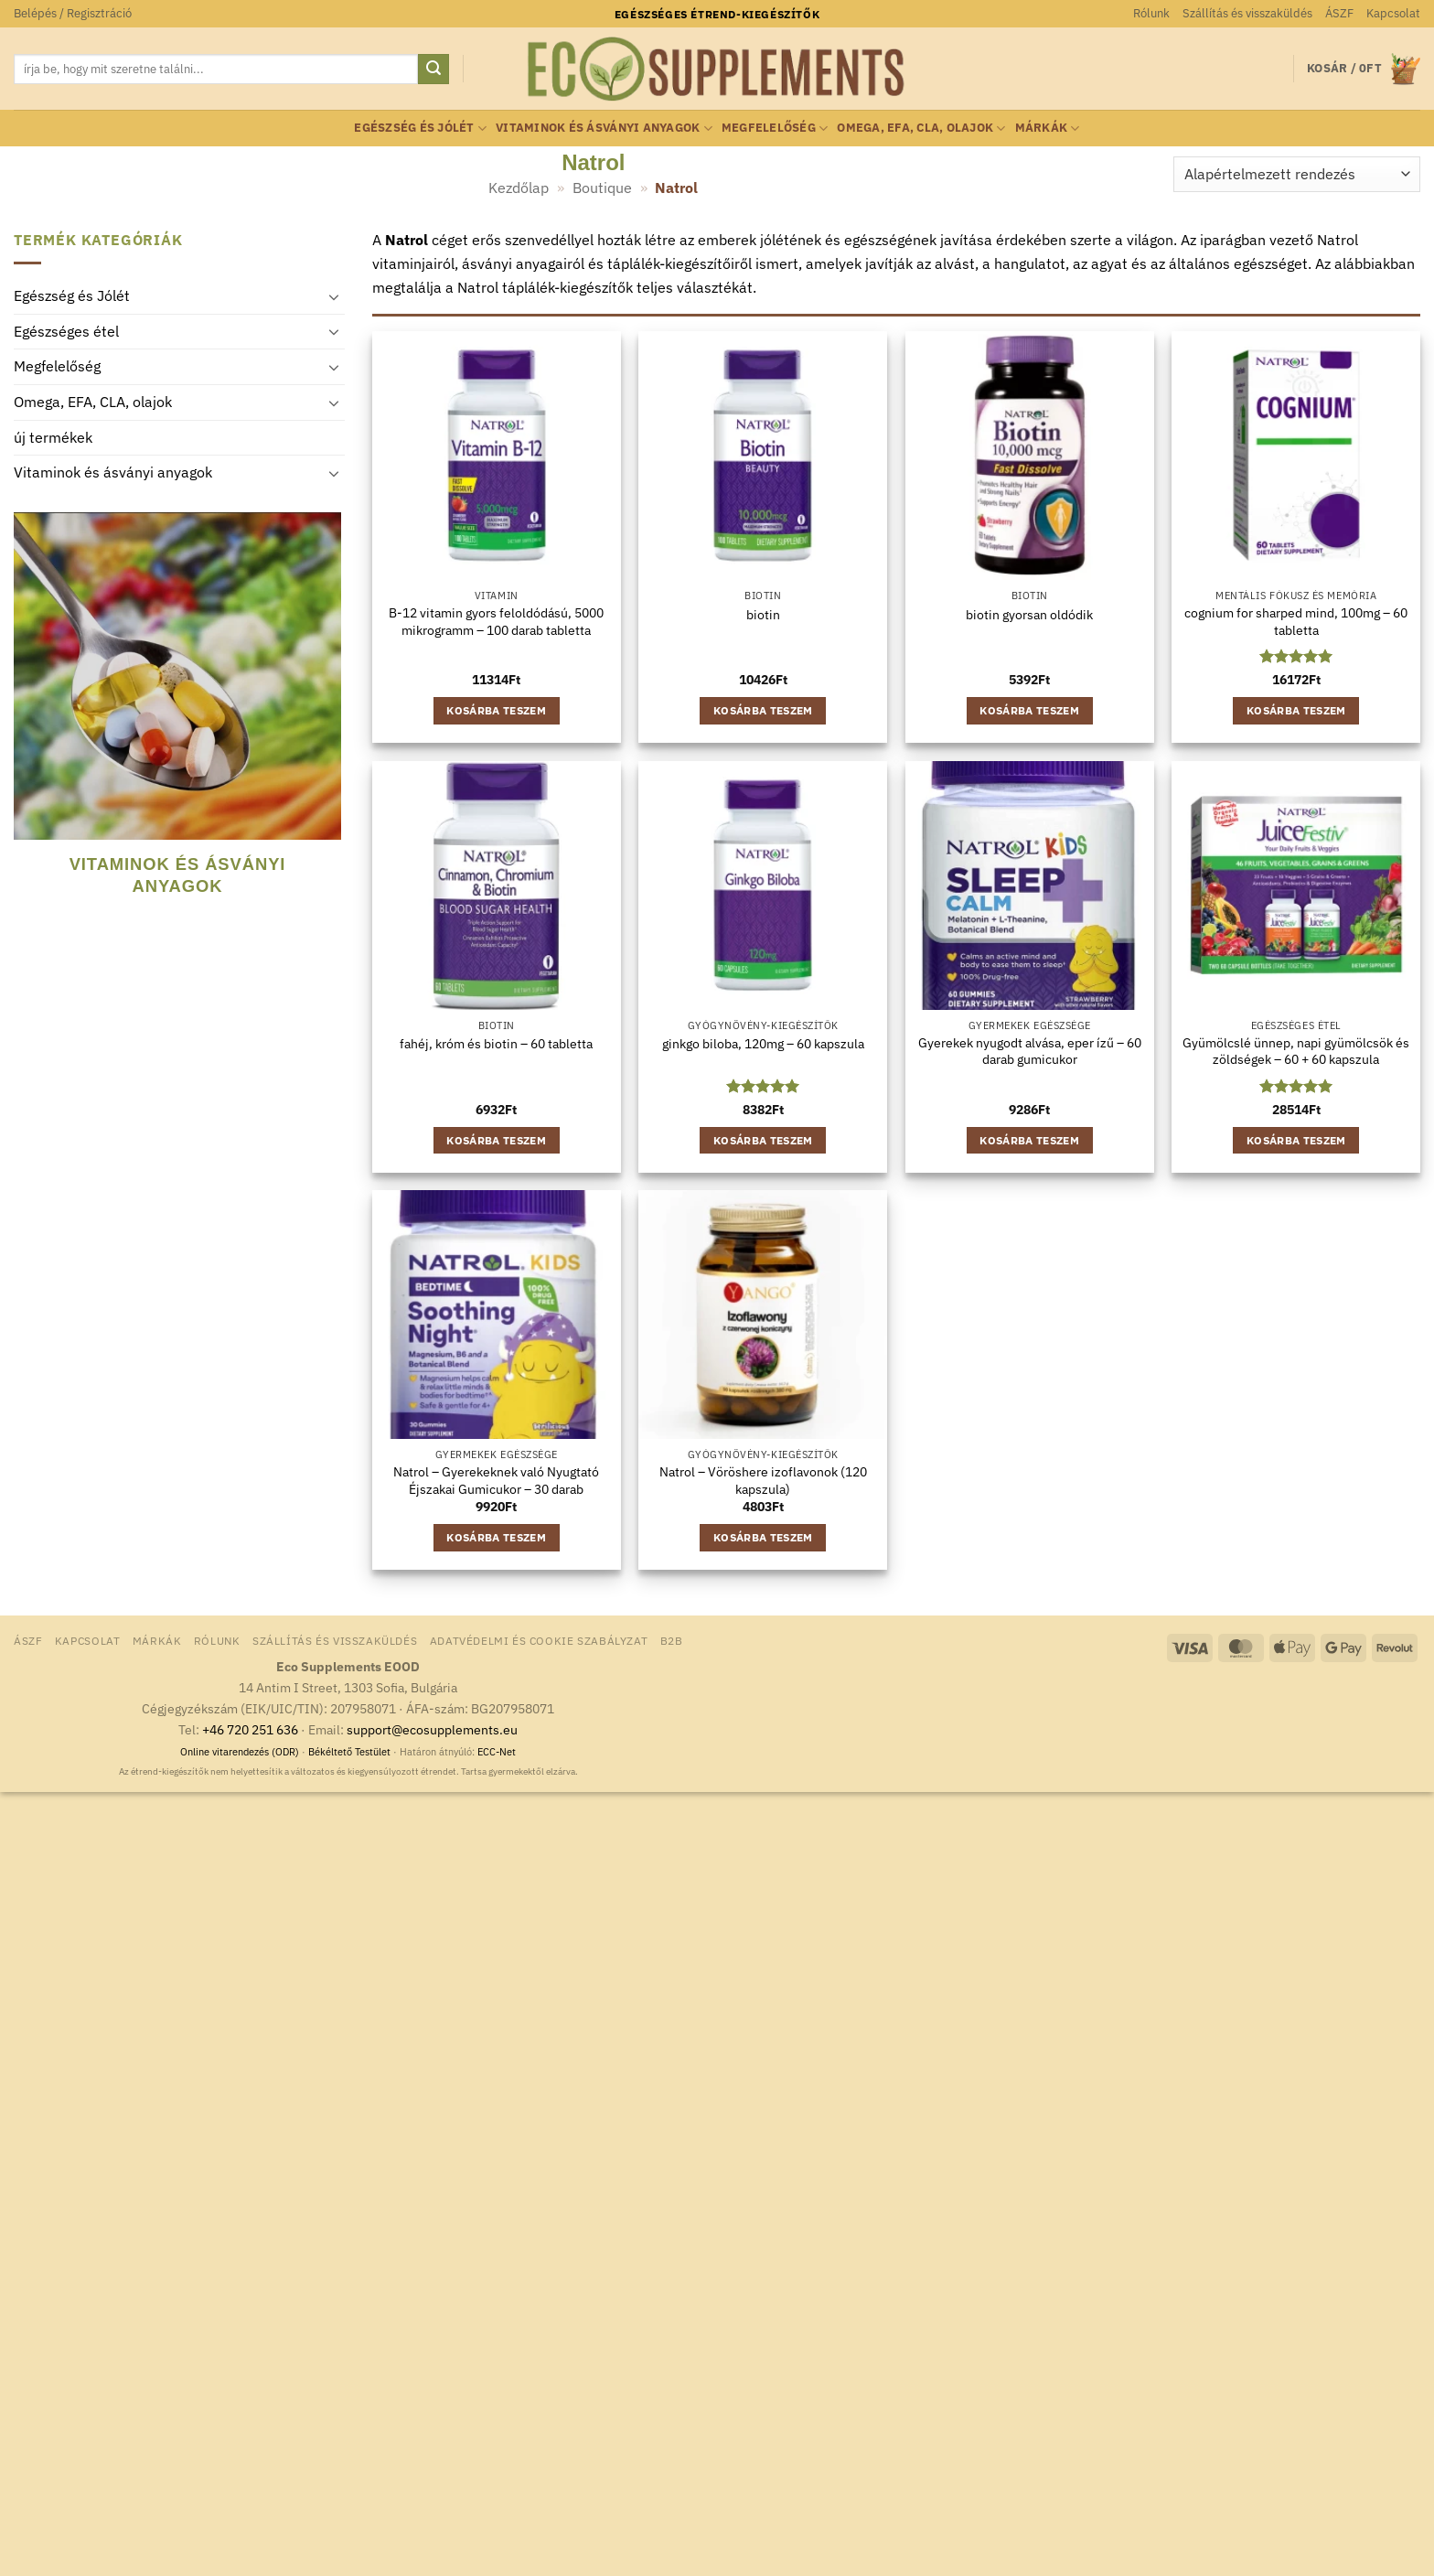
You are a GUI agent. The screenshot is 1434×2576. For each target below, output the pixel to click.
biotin (763, 614)
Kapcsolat (1393, 13)
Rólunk (1151, 13)
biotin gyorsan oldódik (1029, 614)
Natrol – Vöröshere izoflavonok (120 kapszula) (763, 1480)
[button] (73, 13)
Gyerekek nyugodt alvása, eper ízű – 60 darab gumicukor (1029, 1051)
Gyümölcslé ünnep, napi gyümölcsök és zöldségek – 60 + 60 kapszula (1296, 1051)
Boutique (602, 187)
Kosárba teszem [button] (496, 710)
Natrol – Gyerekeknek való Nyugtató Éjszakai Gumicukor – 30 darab (496, 1480)
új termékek (53, 437)
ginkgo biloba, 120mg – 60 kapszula (763, 1044)
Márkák (1047, 128)
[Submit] (433, 69)
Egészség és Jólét (420, 128)
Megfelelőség (775, 128)
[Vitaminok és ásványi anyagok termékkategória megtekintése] (173, 717)
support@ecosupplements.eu (432, 1729)
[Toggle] (334, 296)
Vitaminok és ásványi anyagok (604, 128)
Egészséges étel (66, 331)
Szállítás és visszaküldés (1247, 13)
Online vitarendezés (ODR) (239, 1751)
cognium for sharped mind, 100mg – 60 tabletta (1295, 622)
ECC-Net (496, 1751)
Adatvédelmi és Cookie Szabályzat (539, 1640)
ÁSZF (1339, 13)
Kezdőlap (518, 187)
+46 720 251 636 (250, 1729)
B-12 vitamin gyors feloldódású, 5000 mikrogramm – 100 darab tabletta (496, 622)
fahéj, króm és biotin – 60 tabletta (496, 1044)
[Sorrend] (1296, 174)
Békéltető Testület (349, 1751)
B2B (671, 1640)
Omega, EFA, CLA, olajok (921, 128)
